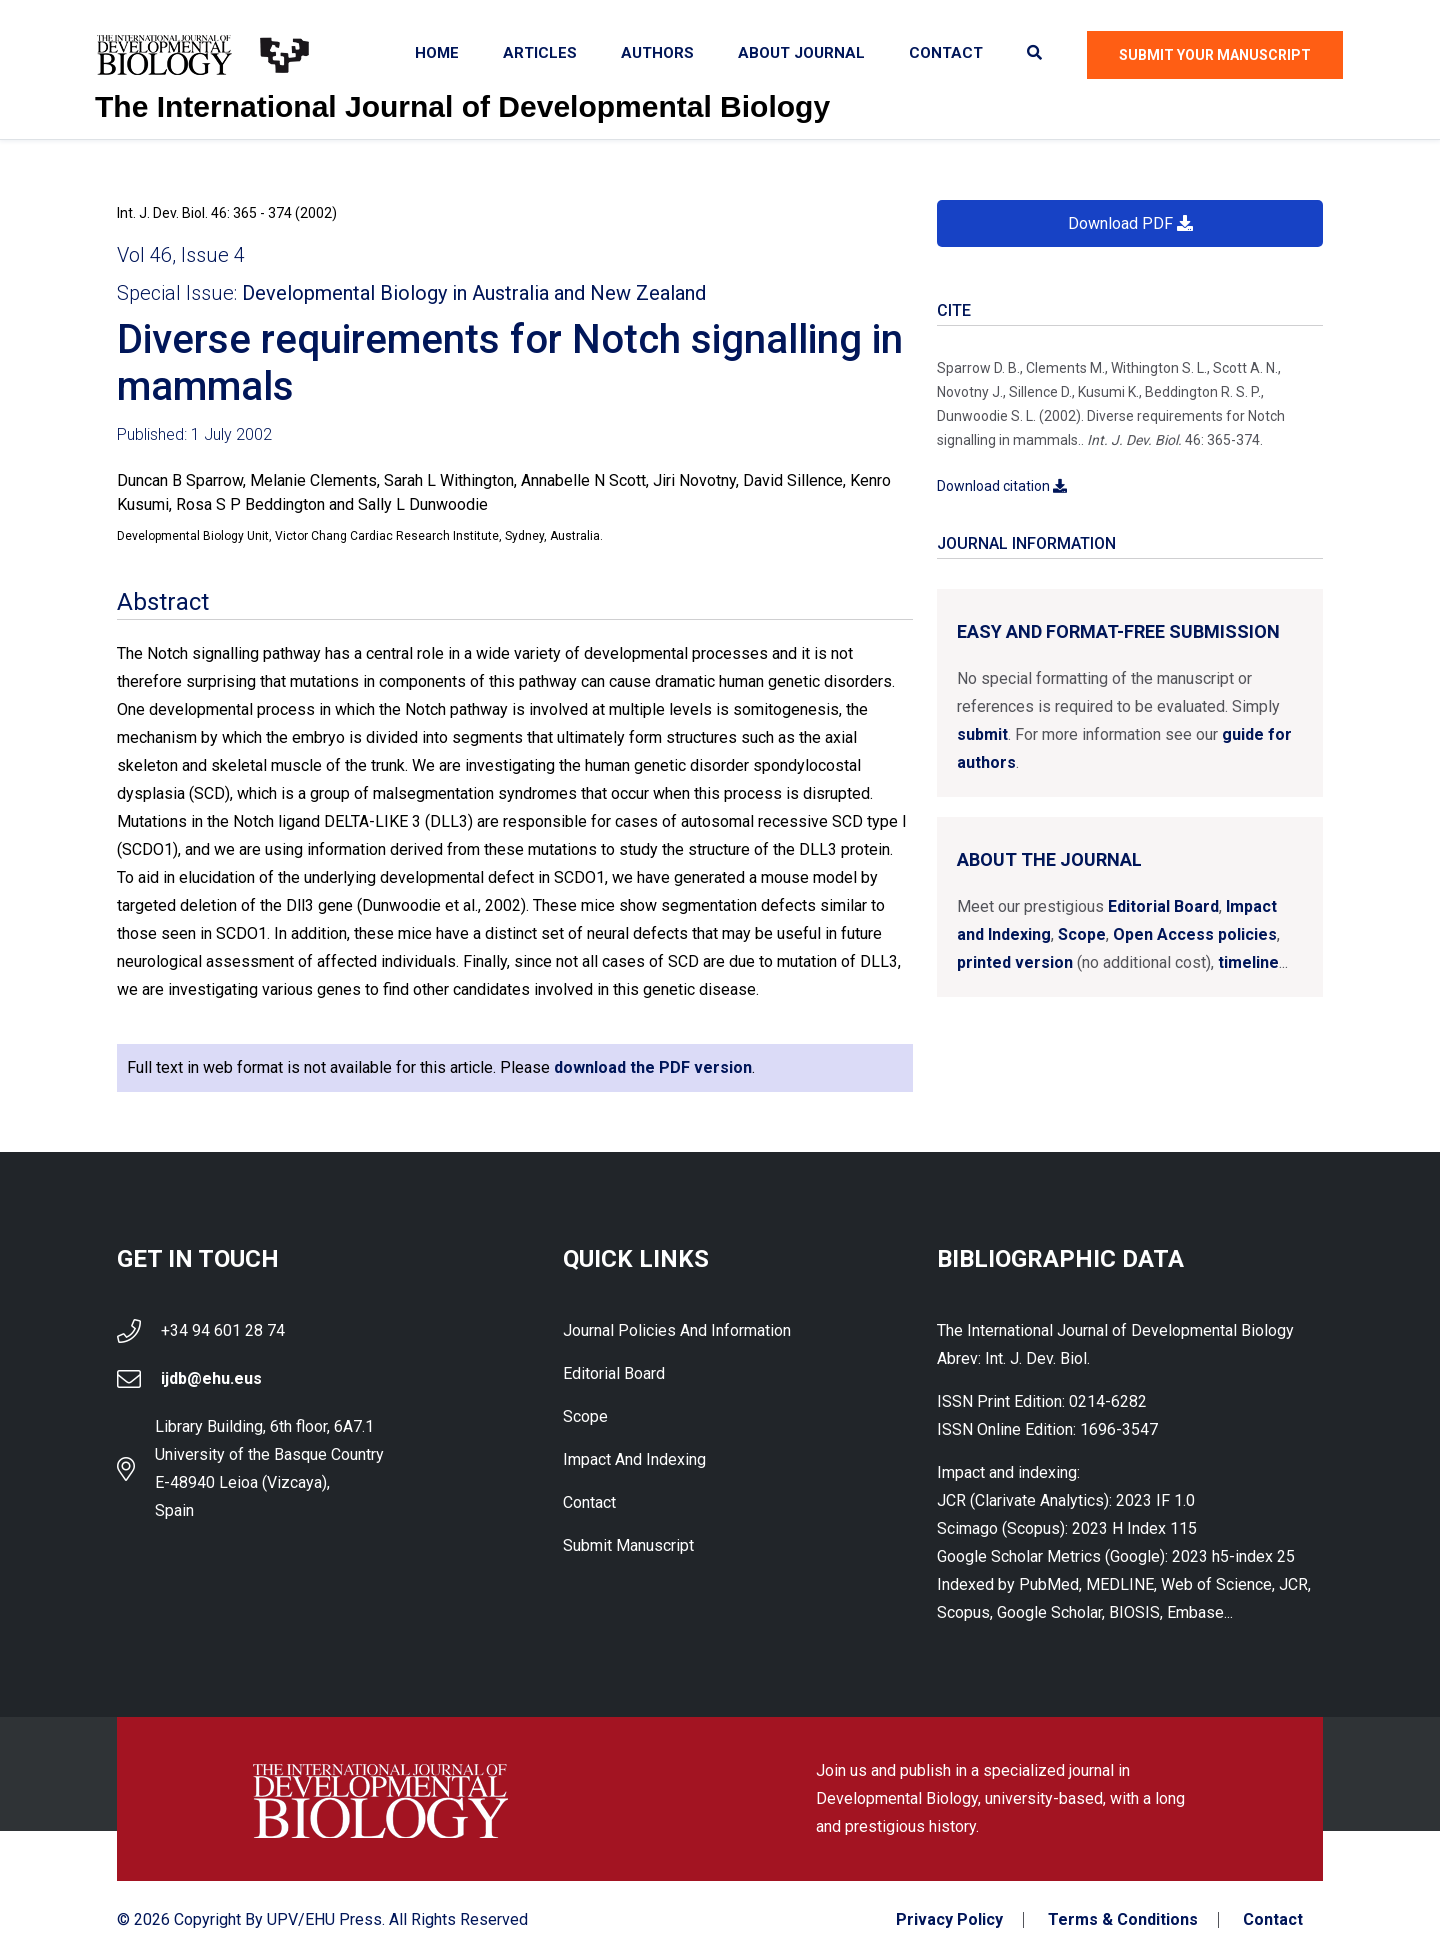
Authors (657, 53)
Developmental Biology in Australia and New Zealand (474, 293)
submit (982, 734)
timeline (1248, 962)
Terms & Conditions (1123, 1920)
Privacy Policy (949, 1920)
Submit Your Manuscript (1215, 55)
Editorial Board (1163, 906)
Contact (946, 53)
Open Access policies (1195, 934)
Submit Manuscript (628, 1545)
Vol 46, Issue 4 (181, 255)
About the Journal (1049, 859)
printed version (1015, 962)
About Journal (801, 53)
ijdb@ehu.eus (211, 1378)
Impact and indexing (634, 1459)
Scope (1082, 934)
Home (437, 53)
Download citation (1002, 486)
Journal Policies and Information (677, 1330)
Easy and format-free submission (1118, 631)
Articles (540, 53)
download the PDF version (653, 1067)
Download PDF (1130, 223)
